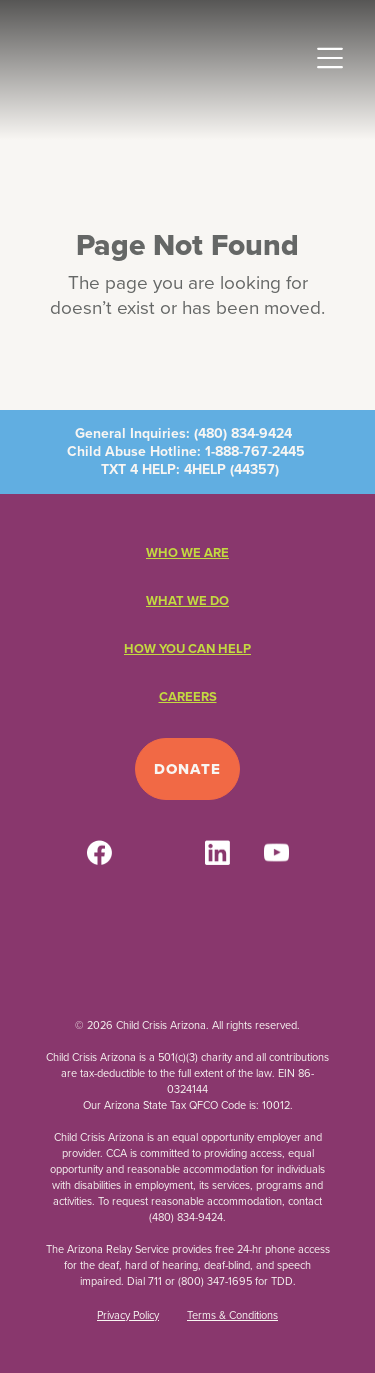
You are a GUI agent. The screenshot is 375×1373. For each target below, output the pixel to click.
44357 (254, 469)
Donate (187, 769)
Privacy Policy (128, 1315)
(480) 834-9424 (243, 433)
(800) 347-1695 (215, 1281)
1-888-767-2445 (255, 451)
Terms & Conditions (232, 1315)
